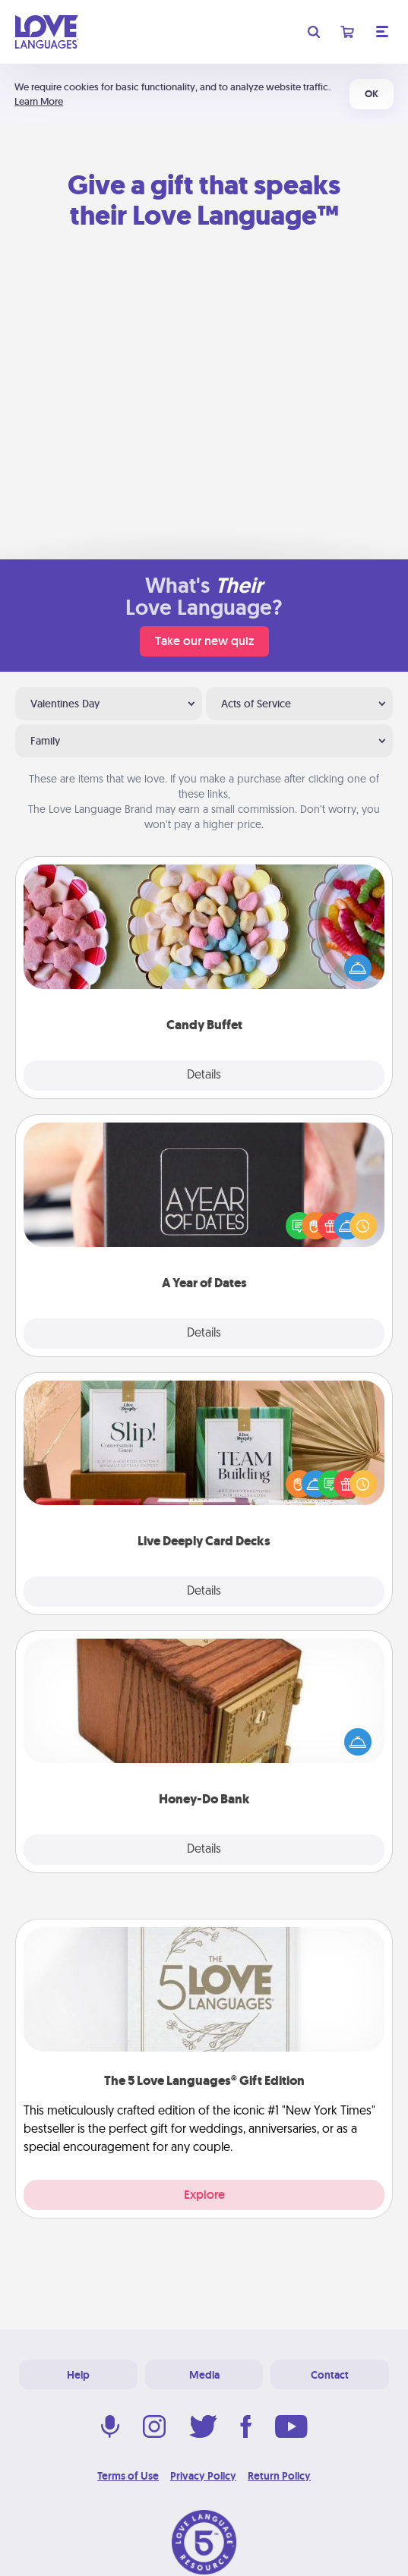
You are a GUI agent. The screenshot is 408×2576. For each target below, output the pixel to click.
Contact (330, 2375)
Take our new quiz (204, 641)
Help (78, 2375)
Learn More (38, 101)
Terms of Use (128, 2476)
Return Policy (279, 2476)
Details (204, 1075)
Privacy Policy (203, 2476)
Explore (204, 2195)
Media (204, 2375)
